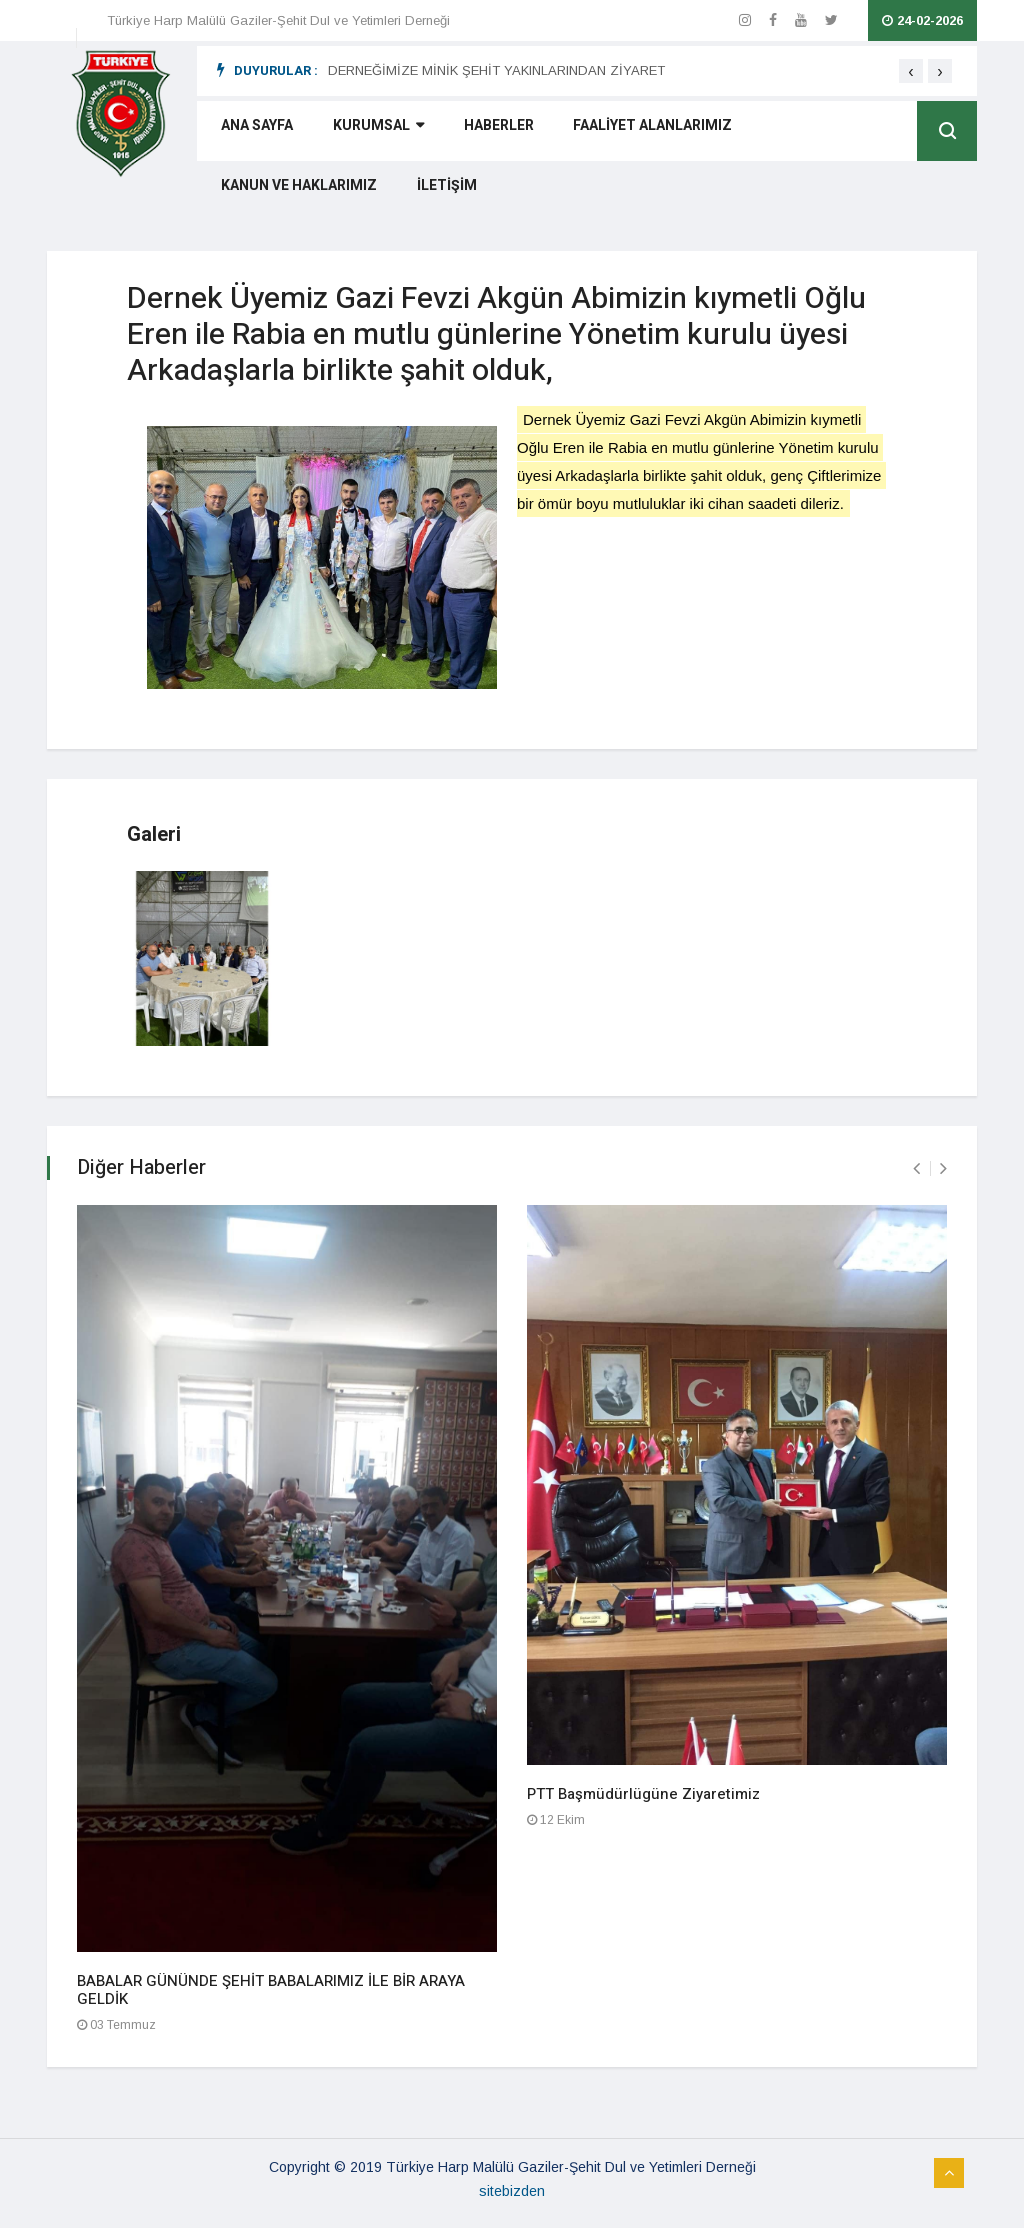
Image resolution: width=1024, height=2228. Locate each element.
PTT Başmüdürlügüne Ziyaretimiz (643, 1794)
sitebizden (512, 2191)
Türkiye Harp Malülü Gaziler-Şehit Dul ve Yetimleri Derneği (278, 20)
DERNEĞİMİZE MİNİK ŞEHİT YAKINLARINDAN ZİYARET (496, 70)
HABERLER (475, 133)
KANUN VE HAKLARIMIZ (811, 133)
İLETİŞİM (243, 193)
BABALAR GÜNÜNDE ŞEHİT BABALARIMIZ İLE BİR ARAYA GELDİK (271, 1990)
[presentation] (911, 71)
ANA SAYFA (249, 133)
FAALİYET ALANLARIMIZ (621, 133)
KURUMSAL (362, 133)
